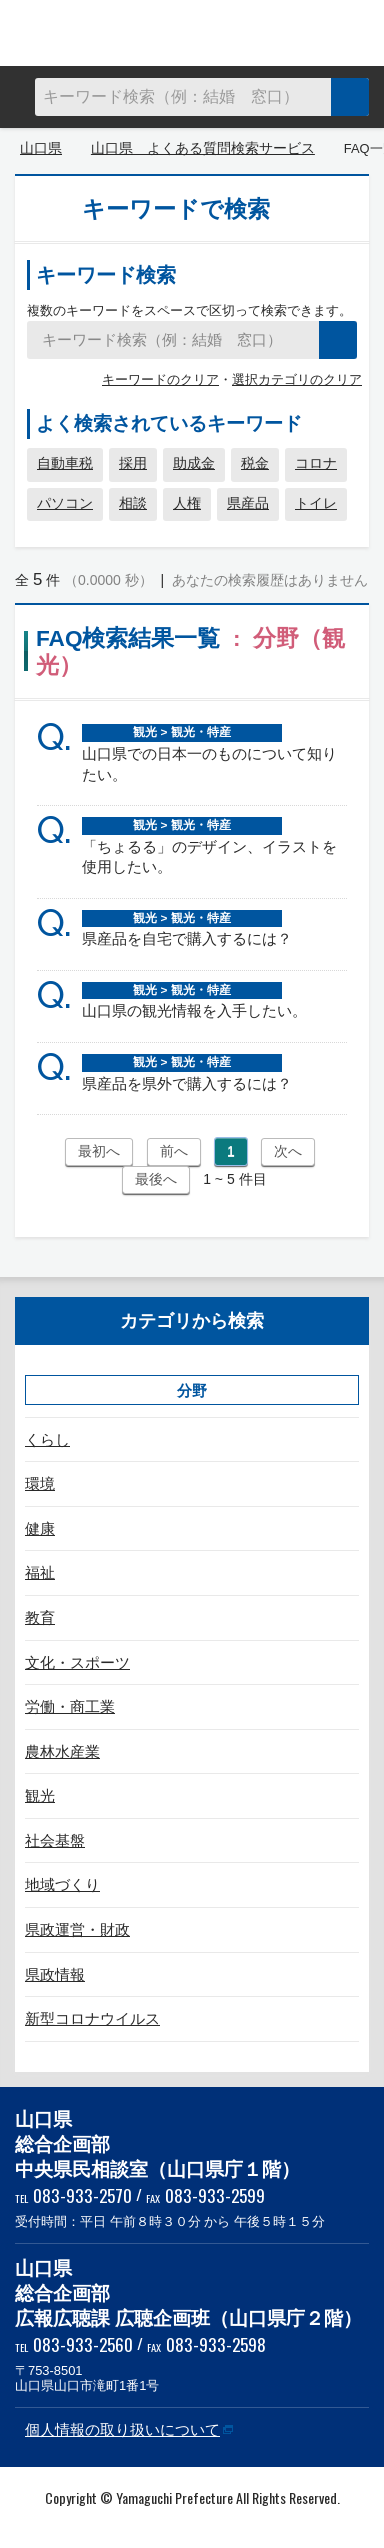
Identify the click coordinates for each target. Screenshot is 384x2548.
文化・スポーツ (77, 1662)
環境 (40, 1483)
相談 (133, 503)
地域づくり (62, 1884)
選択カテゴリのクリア (297, 379)
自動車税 (65, 463)
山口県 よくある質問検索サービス (192, 33)
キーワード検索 (106, 274)
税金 (255, 463)
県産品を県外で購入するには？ (187, 1083)
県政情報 (55, 1974)
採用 (133, 463)
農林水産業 (62, 1751)
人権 (187, 503)
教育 (40, 1617)
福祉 (40, 1572)
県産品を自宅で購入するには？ (187, 938)
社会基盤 (55, 1840)
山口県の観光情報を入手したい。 (194, 1010)
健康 (40, 1528)
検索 (350, 97)
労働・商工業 (70, 1706)
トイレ (316, 503)
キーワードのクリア (160, 379)
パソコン (65, 503)
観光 (40, 1795)
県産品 (248, 503)
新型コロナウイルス (92, 2018)
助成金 (194, 463)
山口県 (41, 148)
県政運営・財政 (77, 1929)
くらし (47, 1439)
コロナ (316, 463)
